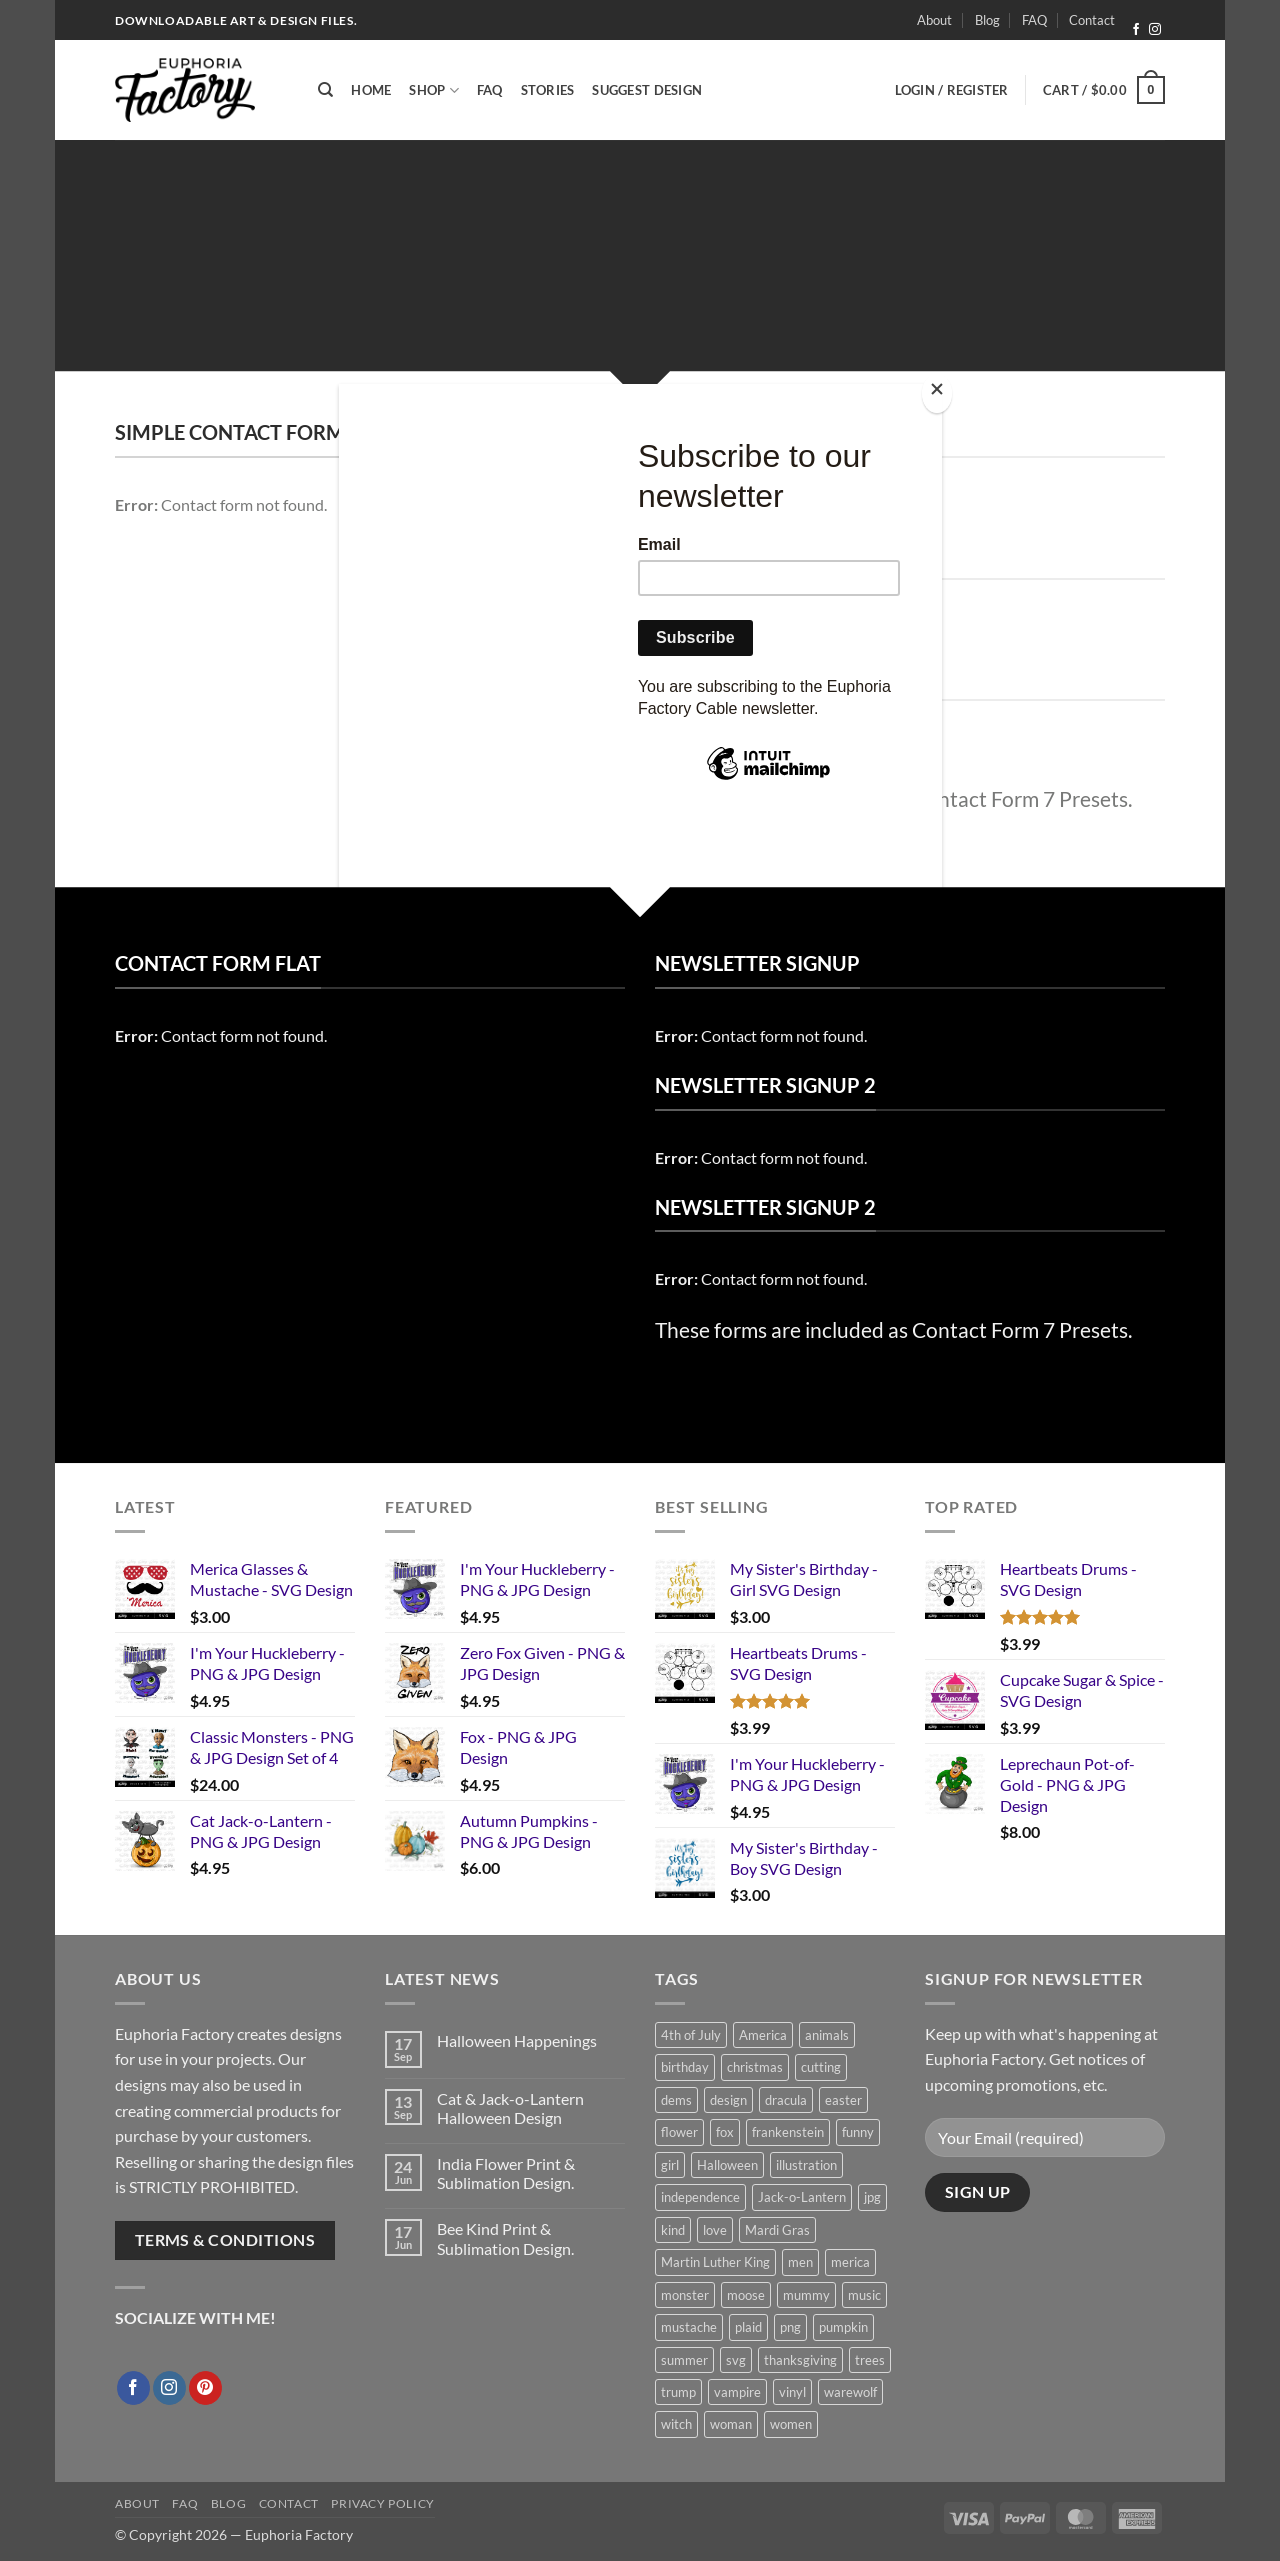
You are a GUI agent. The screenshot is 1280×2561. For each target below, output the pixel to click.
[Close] (937, 393)
